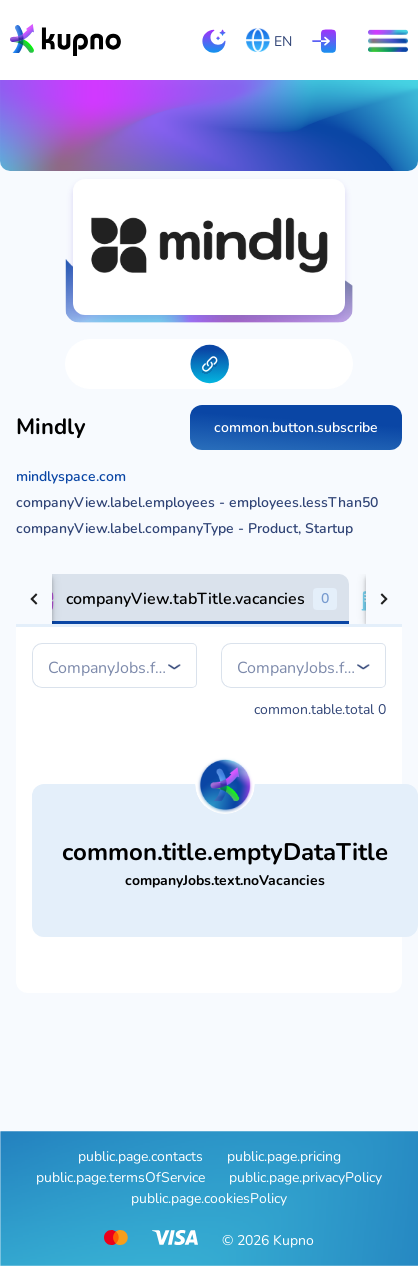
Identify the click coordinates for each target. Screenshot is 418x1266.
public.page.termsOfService (120, 1177)
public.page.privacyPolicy (305, 1177)
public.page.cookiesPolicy (209, 1198)
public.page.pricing (284, 1156)
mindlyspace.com (71, 476)
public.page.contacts (140, 1156)
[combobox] (116, 668)
